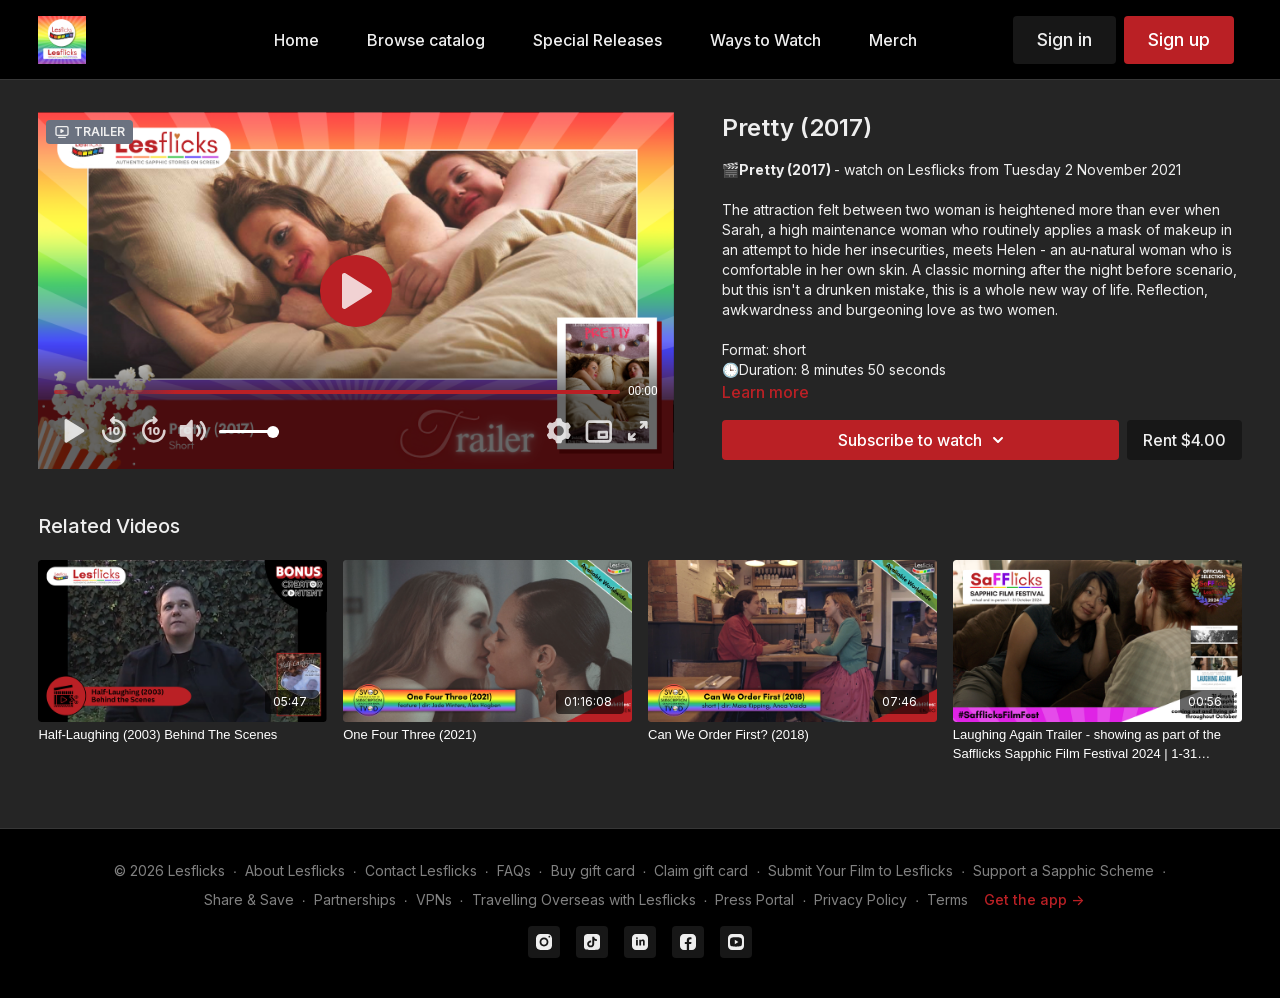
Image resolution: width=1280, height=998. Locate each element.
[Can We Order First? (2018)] (792, 735)
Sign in (1064, 39)
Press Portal (754, 899)
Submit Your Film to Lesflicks (860, 870)
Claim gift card (701, 870)
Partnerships (355, 899)
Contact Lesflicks (421, 870)
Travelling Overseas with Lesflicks (584, 899)
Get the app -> (1034, 899)
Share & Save (249, 899)
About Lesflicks (295, 870)
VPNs (434, 899)
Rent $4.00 (1184, 440)
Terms (947, 899)
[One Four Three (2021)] (487, 735)
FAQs (514, 870)
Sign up (1179, 39)
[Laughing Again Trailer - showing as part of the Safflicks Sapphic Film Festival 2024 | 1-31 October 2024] (1097, 744)
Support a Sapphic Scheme (1063, 870)
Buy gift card (593, 870)
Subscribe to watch (924, 440)
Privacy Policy (860, 899)
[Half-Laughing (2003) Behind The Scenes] (182, 735)
